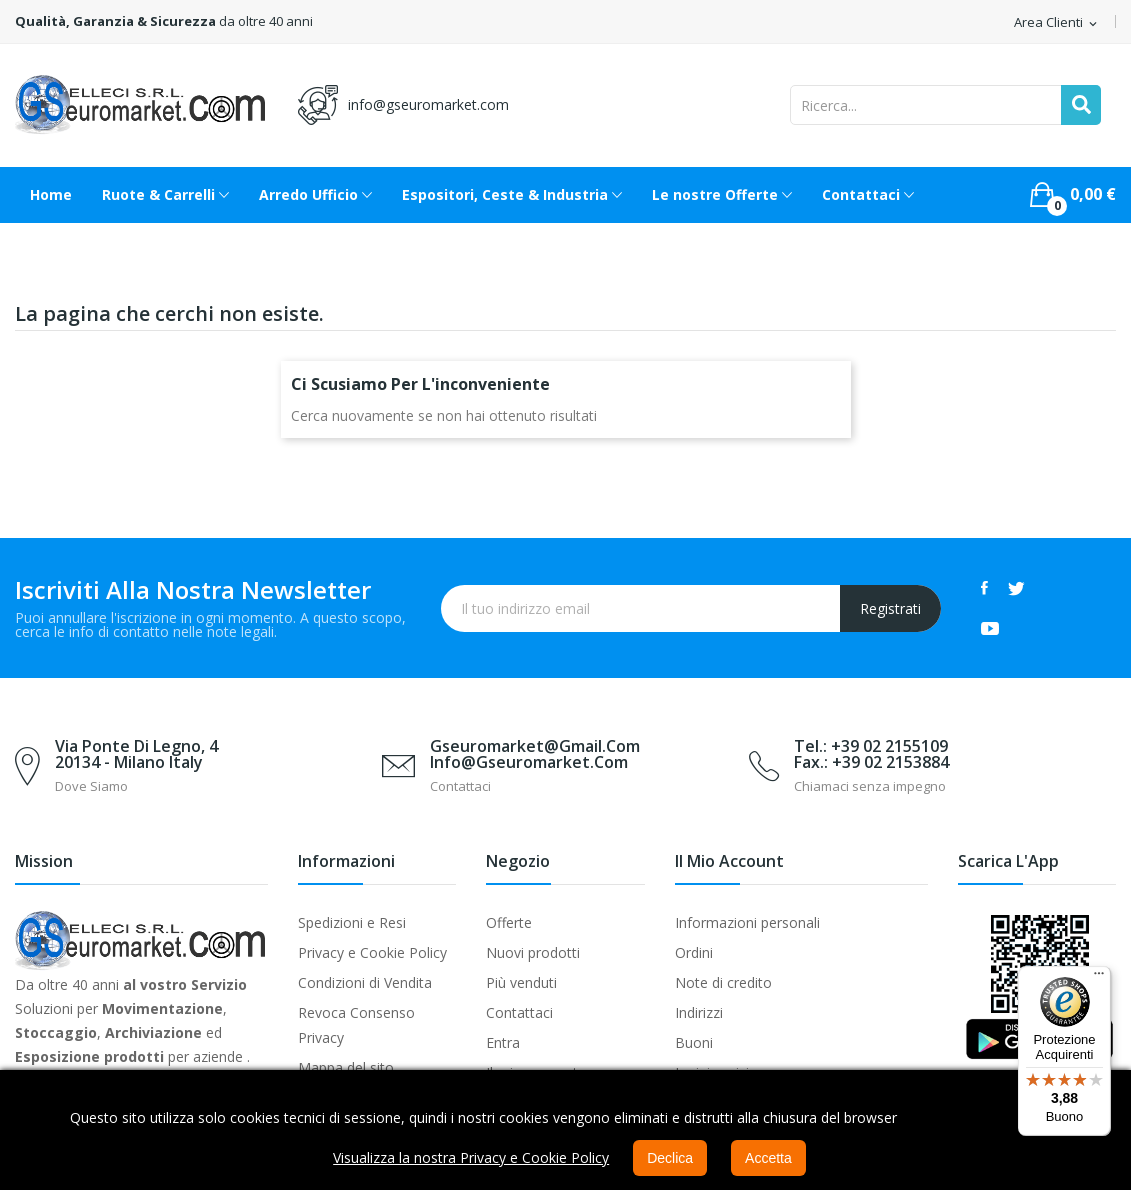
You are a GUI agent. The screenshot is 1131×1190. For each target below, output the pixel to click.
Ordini (694, 952)
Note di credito (723, 982)
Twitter (1016, 588)
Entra (503, 1042)
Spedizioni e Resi (352, 922)
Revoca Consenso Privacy (356, 1025)
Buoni (694, 1042)
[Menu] (1099, 978)
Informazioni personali (747, 922)
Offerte (509, 922)
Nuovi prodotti (533, 952)
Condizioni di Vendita (365, 982)
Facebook (984, 588)
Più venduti (521, 982)
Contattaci (519, 1012)
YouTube (990, 628)
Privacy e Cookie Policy (372, 952)
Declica (670, 1158)
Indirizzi (699, 1012)
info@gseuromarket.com (428, 104)
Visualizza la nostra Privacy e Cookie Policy (471, 1157)
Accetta (768, 1158)
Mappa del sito (346, 1067)
